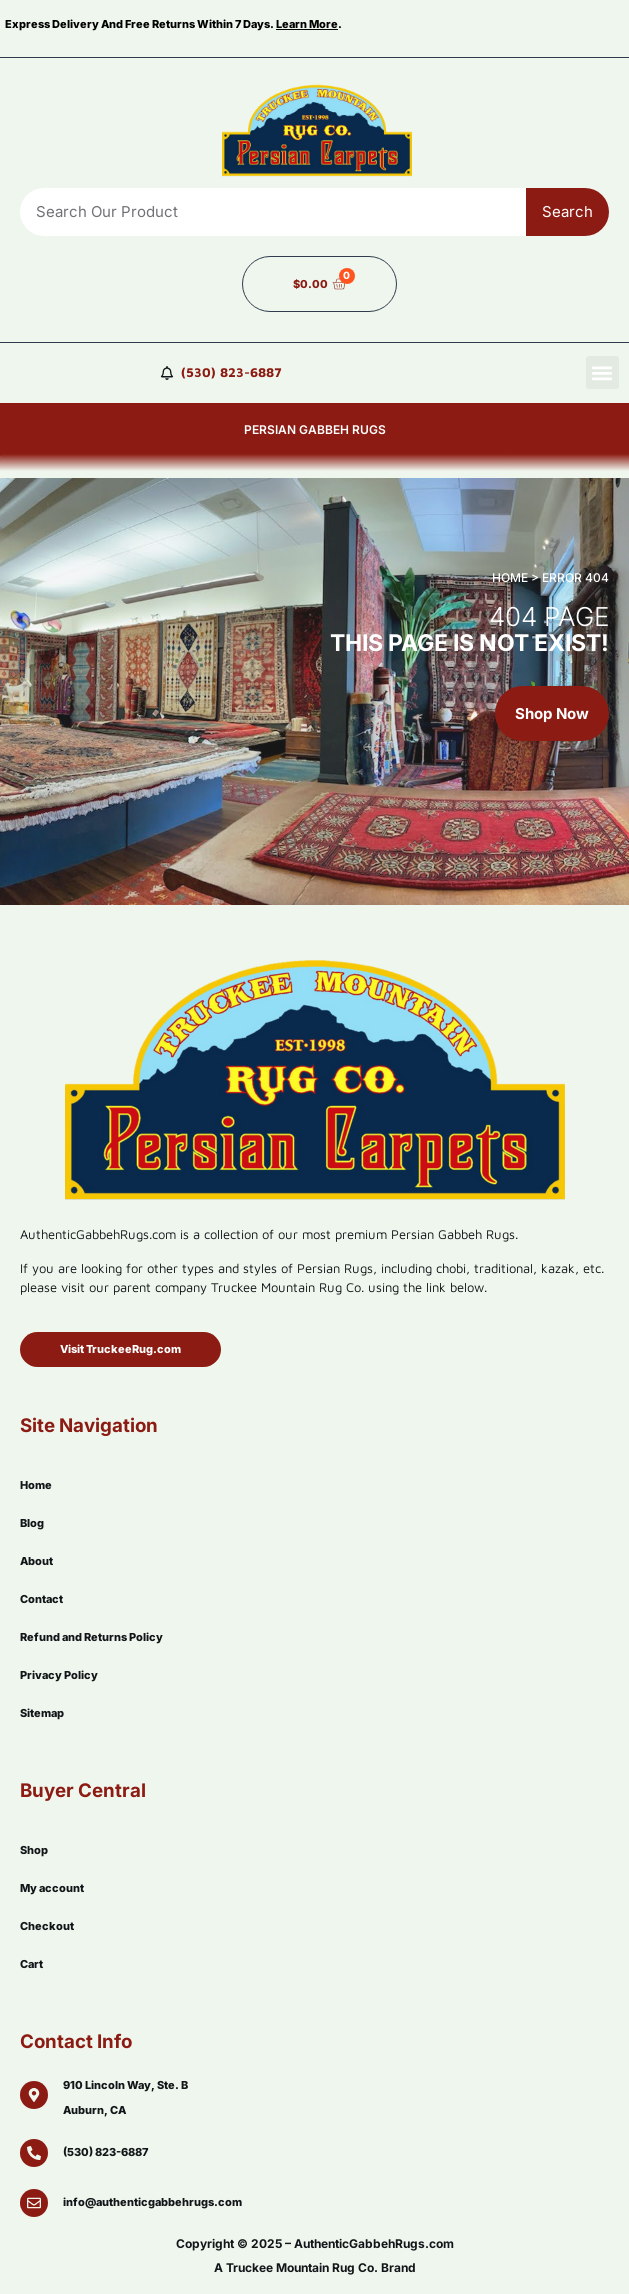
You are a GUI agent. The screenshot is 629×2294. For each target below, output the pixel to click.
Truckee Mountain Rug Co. (302, 2267)
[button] (602, 372)
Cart (31, 1964)
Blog (32, 1523)
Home (36, 1485)
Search (567, 211)
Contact (41, 1599)
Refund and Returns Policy (91, 1637)
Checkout (47, 1926)
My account (52, 1888)
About (36, 1561)
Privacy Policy (59, 1675)
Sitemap (42, 1713)
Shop (34, 1850)
